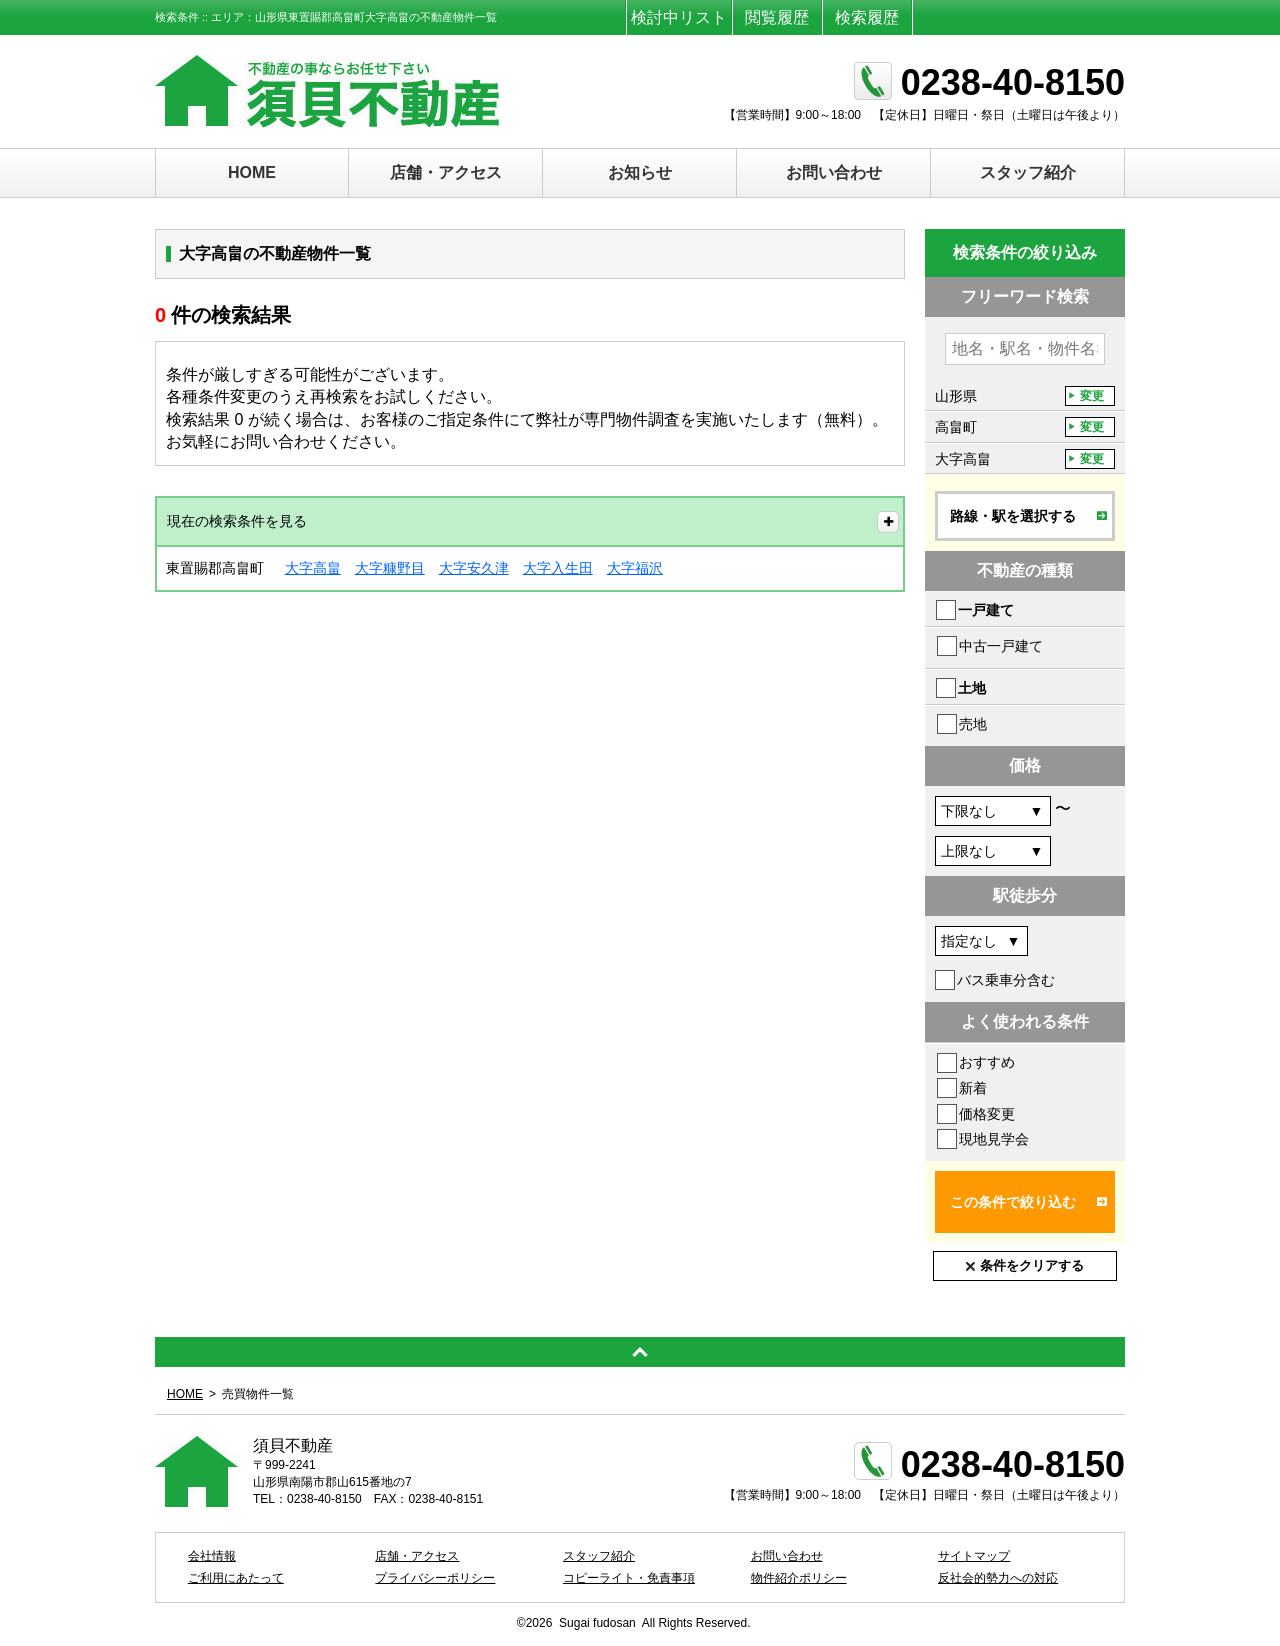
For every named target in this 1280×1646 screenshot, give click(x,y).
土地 (972, 688)
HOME (252, 172)
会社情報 (212, 1556)
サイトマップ (974, 1556)
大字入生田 (558, 568)
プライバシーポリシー (435, 1578)
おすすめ (987, 1062)
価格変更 (987, 1114)
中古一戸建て (1001, 646)
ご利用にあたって (236, 1578)
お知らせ (640, 172)
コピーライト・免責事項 (629, 1578)
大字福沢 (635, 568)
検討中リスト (679, 17)
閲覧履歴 (777, 17)
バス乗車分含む (1006, 980)
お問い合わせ (834, 172)
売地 (973, 724)
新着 (973, 1088)
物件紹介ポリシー (799, 1578)
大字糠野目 (390, 568)
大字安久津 (474, 568)
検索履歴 (867, 17)
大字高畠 (313, 568)
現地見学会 (994, 1139)
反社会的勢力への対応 (998, 1578)
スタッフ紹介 (1028, 172)
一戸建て (986, 610)
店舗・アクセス (446, 172)
